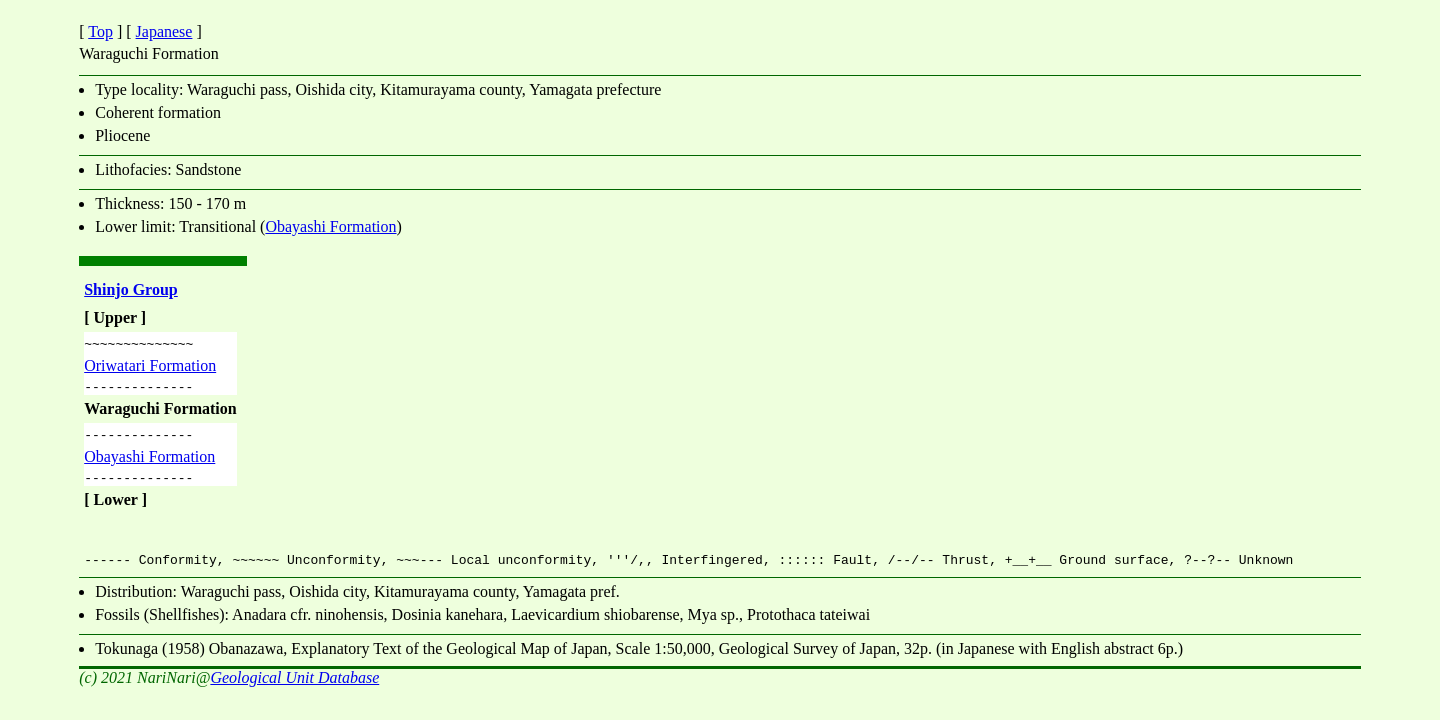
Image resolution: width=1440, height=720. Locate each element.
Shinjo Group (131, 289)
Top (100, 31)
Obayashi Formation (330, 226)
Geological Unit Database (294, 689)
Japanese (164, 31)
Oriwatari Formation (150, 368)
